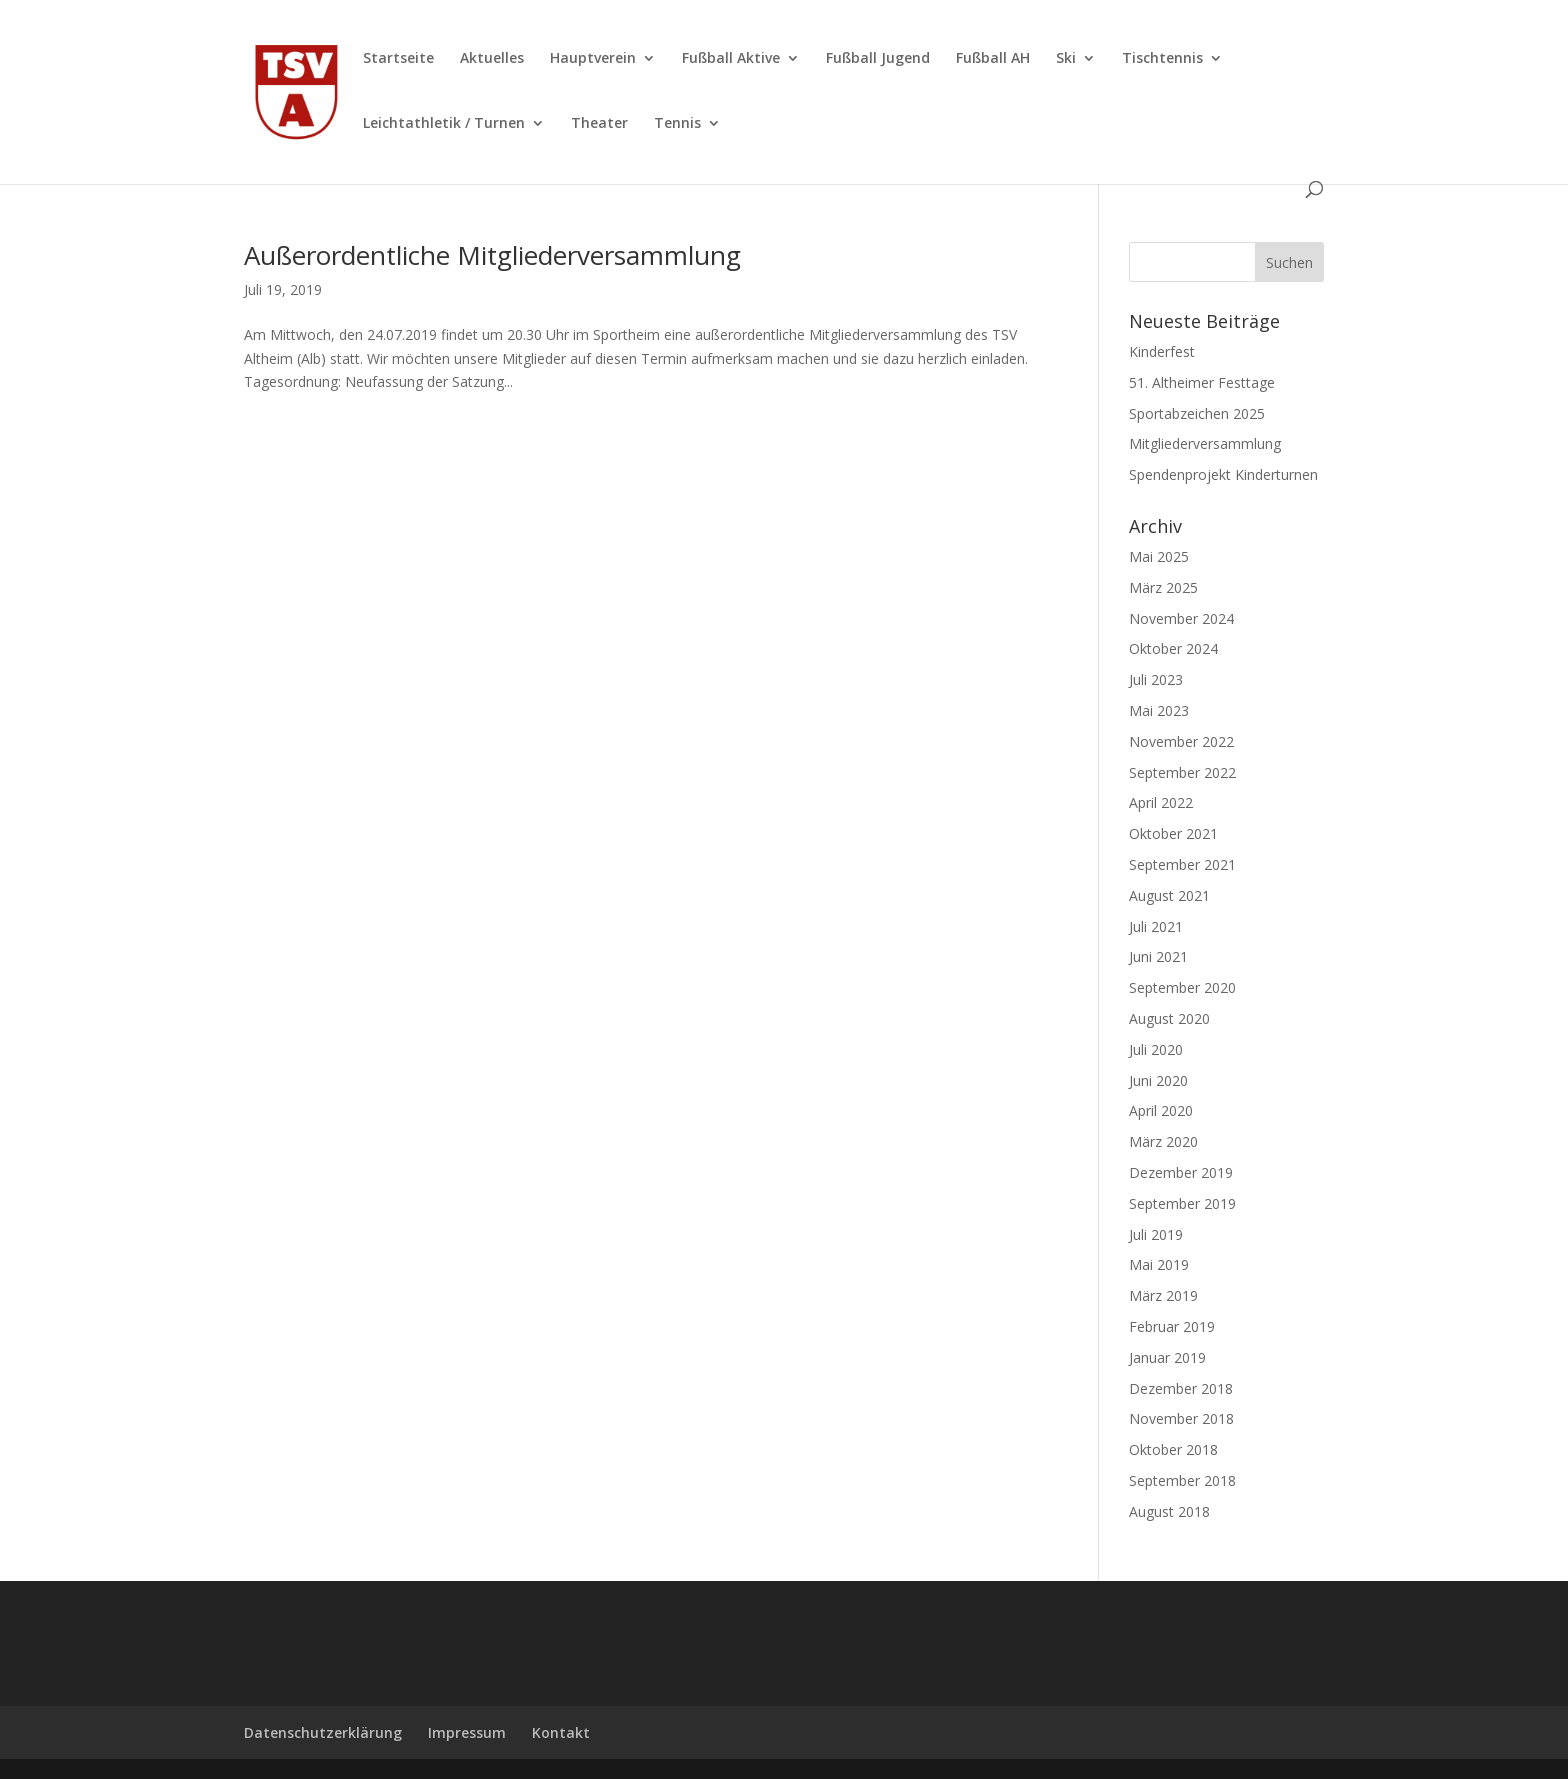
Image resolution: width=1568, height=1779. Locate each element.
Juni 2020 (1158, 1080)
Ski (1066, 59)
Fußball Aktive (731, 59)
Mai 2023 (1159, 710)
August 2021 (1169, 895)
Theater (599, 124)
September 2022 (1182, 772)
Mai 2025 (1159, 556)
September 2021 (1182, 864)
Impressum (467, 1732)
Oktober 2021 (1173, 833)
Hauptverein (593, 59)
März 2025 (1163, 587)
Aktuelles (492, 59)
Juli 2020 (1156, 1049)
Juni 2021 (1158, 956)
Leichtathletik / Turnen (444, 124)
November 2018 (1181, 1418)
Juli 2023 (1156, 679)
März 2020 (1163, 1141)
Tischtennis (1162, 59)
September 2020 (1182, 987)
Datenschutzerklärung (323, 1732)
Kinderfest (1162, 351)
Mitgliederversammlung (1205, 443)
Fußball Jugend (878, 59)
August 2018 (1169, 1511)
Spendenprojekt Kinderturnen (1223, 474)
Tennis (677, 124)
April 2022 (1161, 802)
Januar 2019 (1167, 1357)
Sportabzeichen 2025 (1197, 413)
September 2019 (1182, 1203)
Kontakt (561, 1732)
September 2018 (1182, 1480)
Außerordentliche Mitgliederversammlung (492, 255)
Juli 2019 (1156, 1234)
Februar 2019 (1172, 1326)
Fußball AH (993, 59)
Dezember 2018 (1181, 1388)
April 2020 (1161, 1110)
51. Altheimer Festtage (1202, 382)
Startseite (398, 59)
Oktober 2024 (1173, 648)
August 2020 (1169, 1018)
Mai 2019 (1159, 1264)
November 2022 (1181, 741)
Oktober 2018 (1173, 1449)
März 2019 (1163, 1295)
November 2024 (1181, 618)
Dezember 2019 (1181, 1172)
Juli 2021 (1156, 926)
